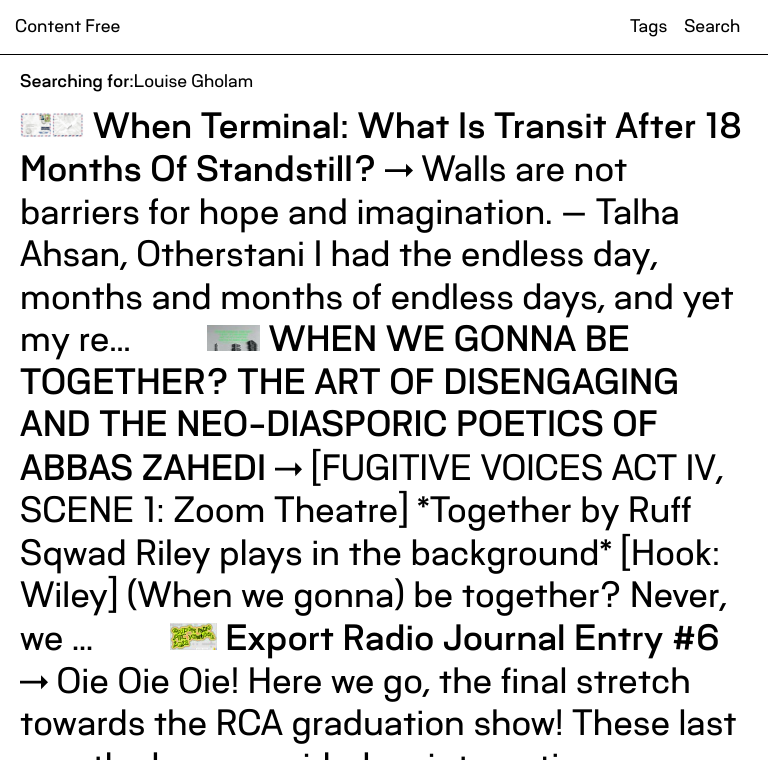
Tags (648, 27)
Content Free (67, 27)
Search (712, 27)
